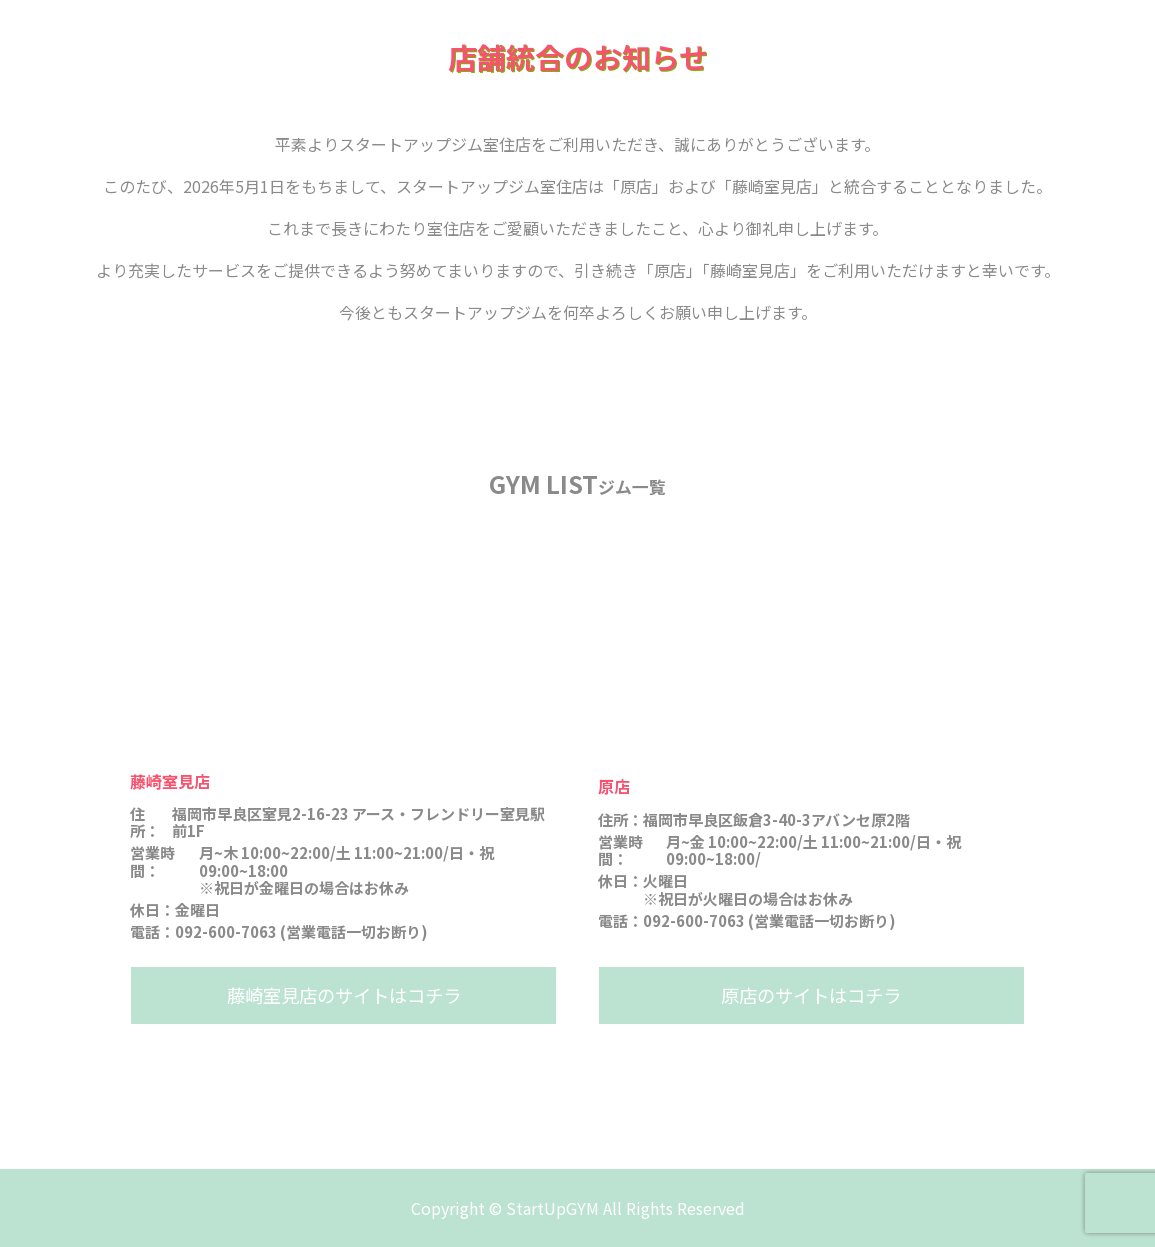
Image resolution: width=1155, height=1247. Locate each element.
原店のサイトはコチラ (811, 995)
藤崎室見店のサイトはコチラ (344, 995)
